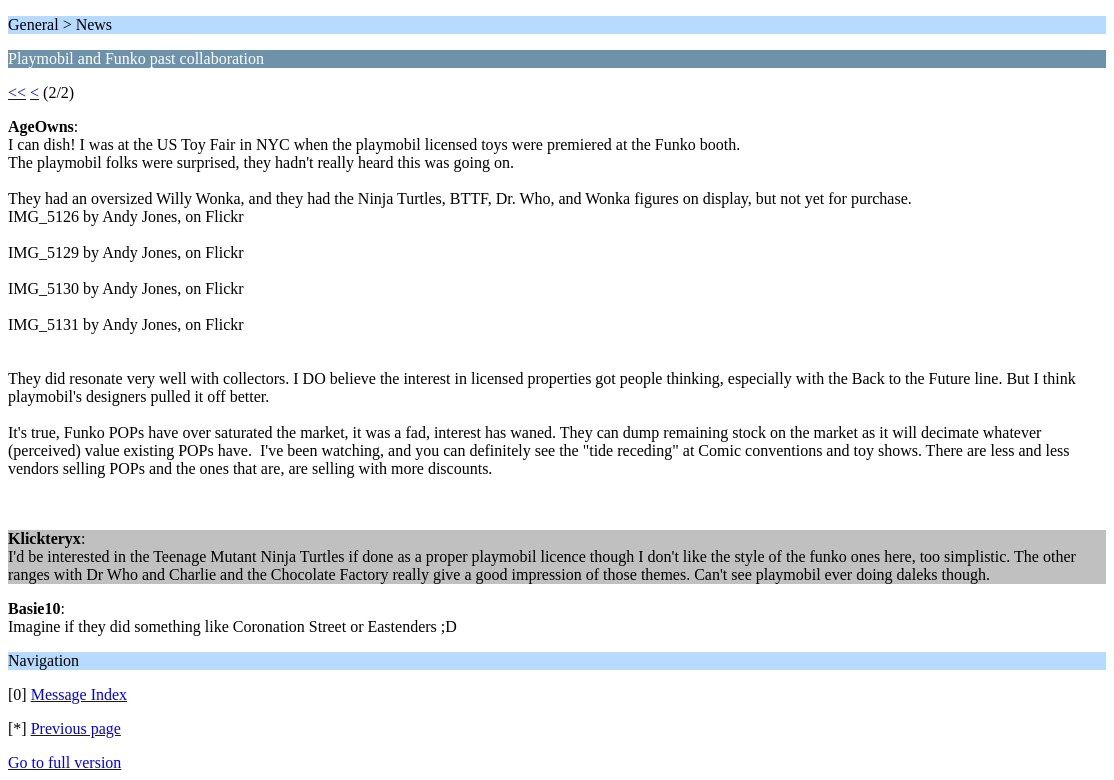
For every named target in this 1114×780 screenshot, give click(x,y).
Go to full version (64, 762)
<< (17, 92)
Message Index (79, 694)
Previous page (76, 728)
